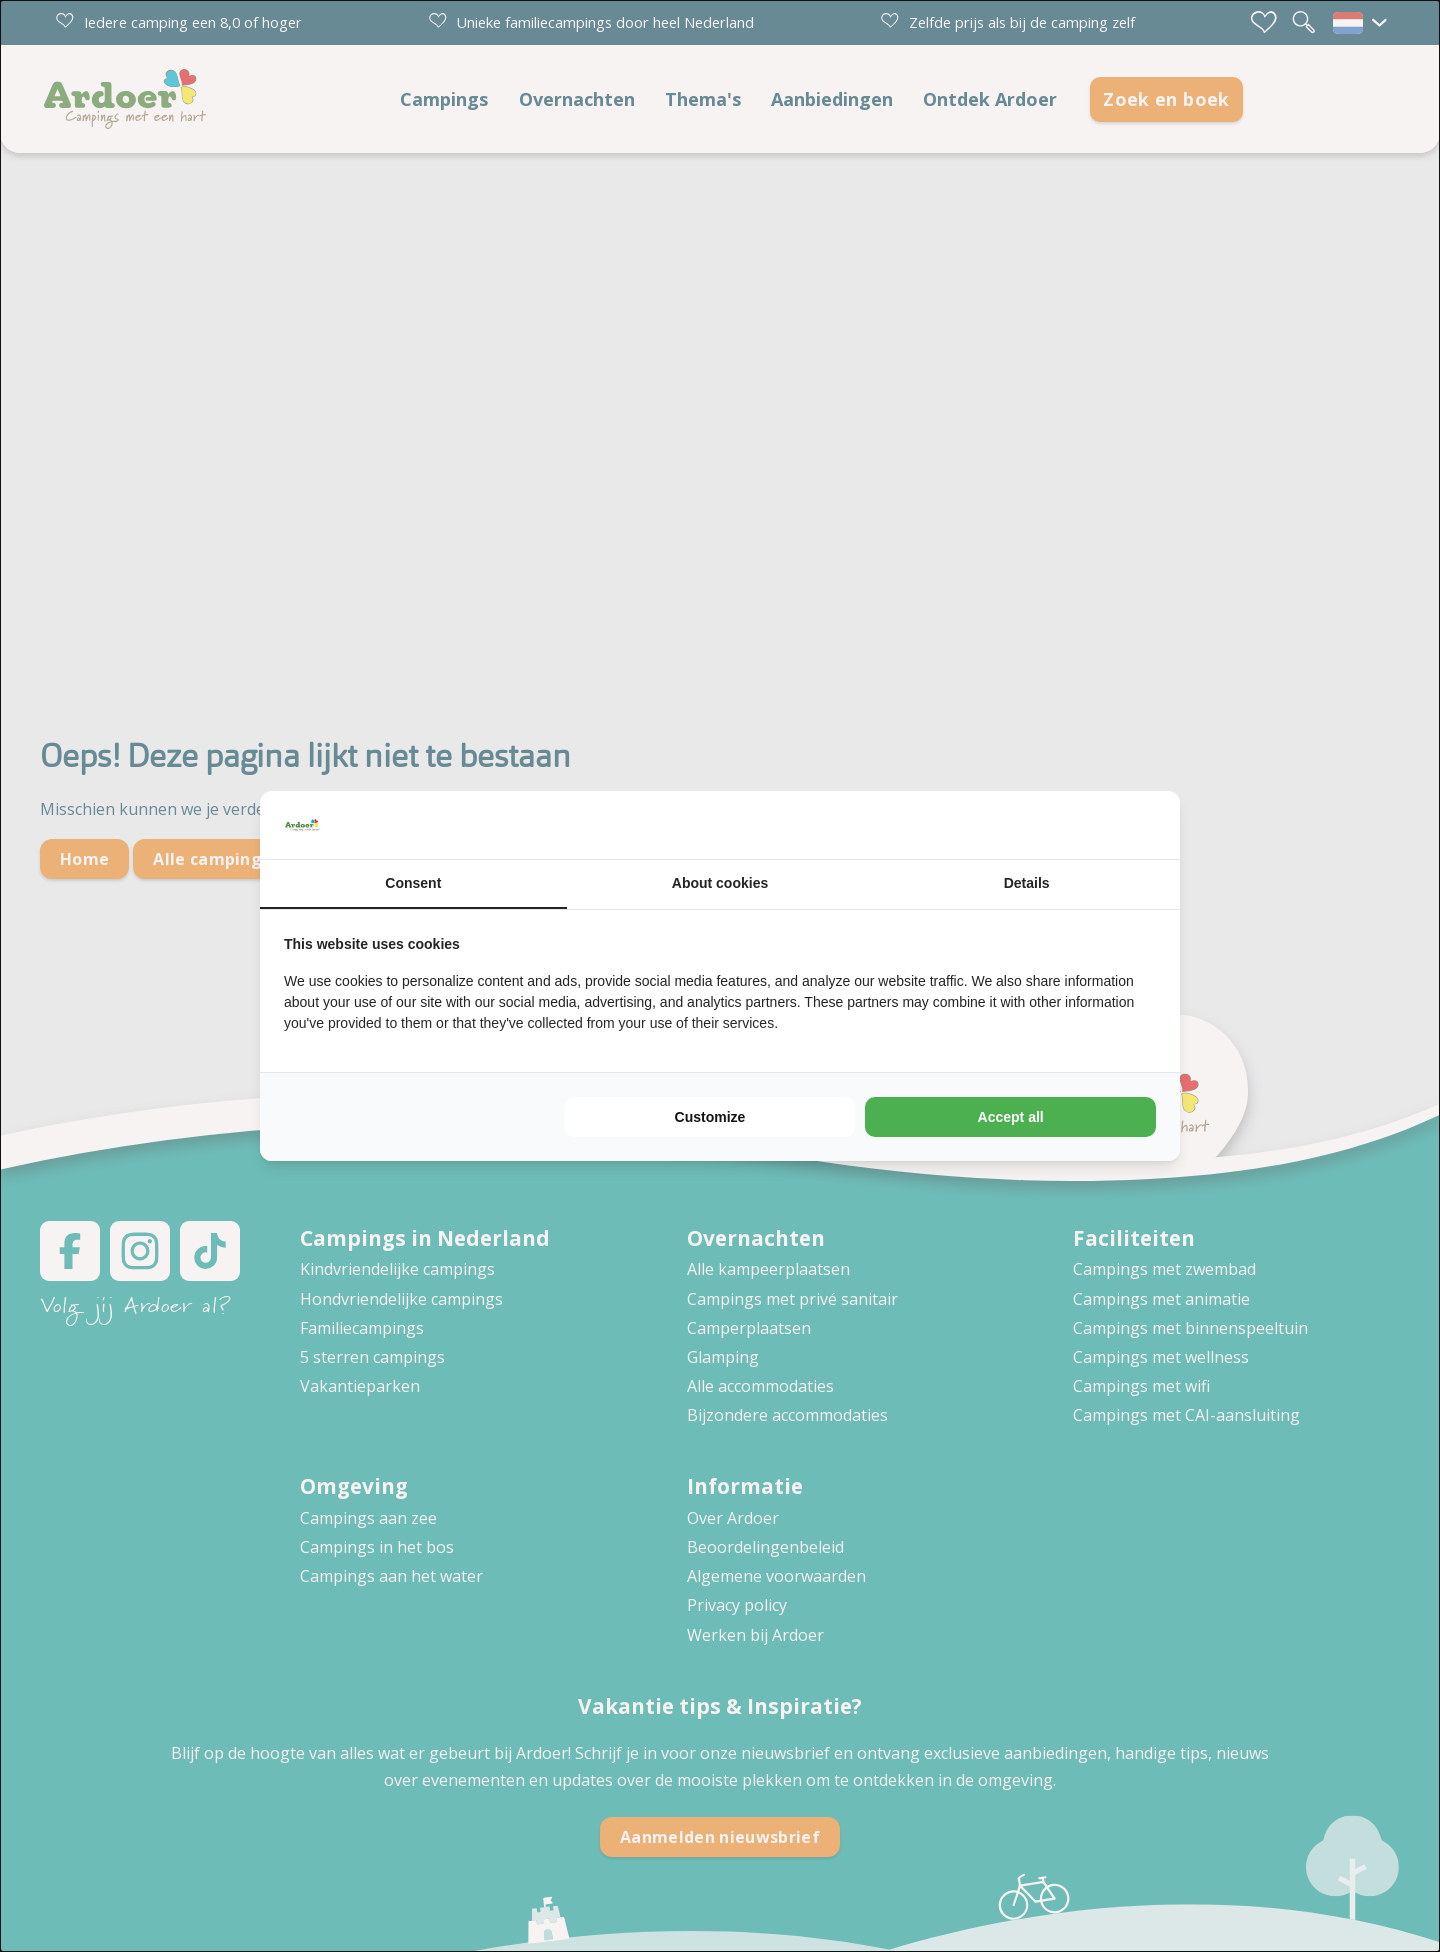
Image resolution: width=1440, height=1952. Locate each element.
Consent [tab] (413, 883)
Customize (710, 1117)
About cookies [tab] (720, 883)
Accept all (1011, 1117)
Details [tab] (1027, 883)
